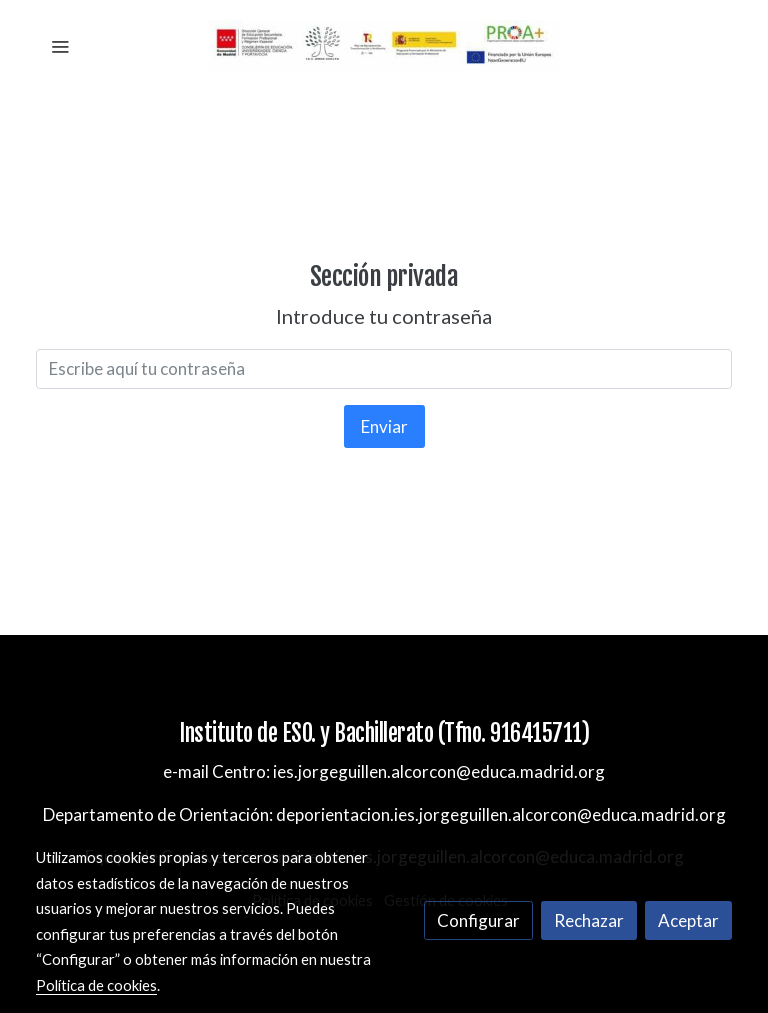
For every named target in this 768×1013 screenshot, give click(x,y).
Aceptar (688, 920)
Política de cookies (96, 985)
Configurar (478, 920)
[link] (384, 45)
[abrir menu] (60, 46)
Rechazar (589, 920)
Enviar (384, 426)
